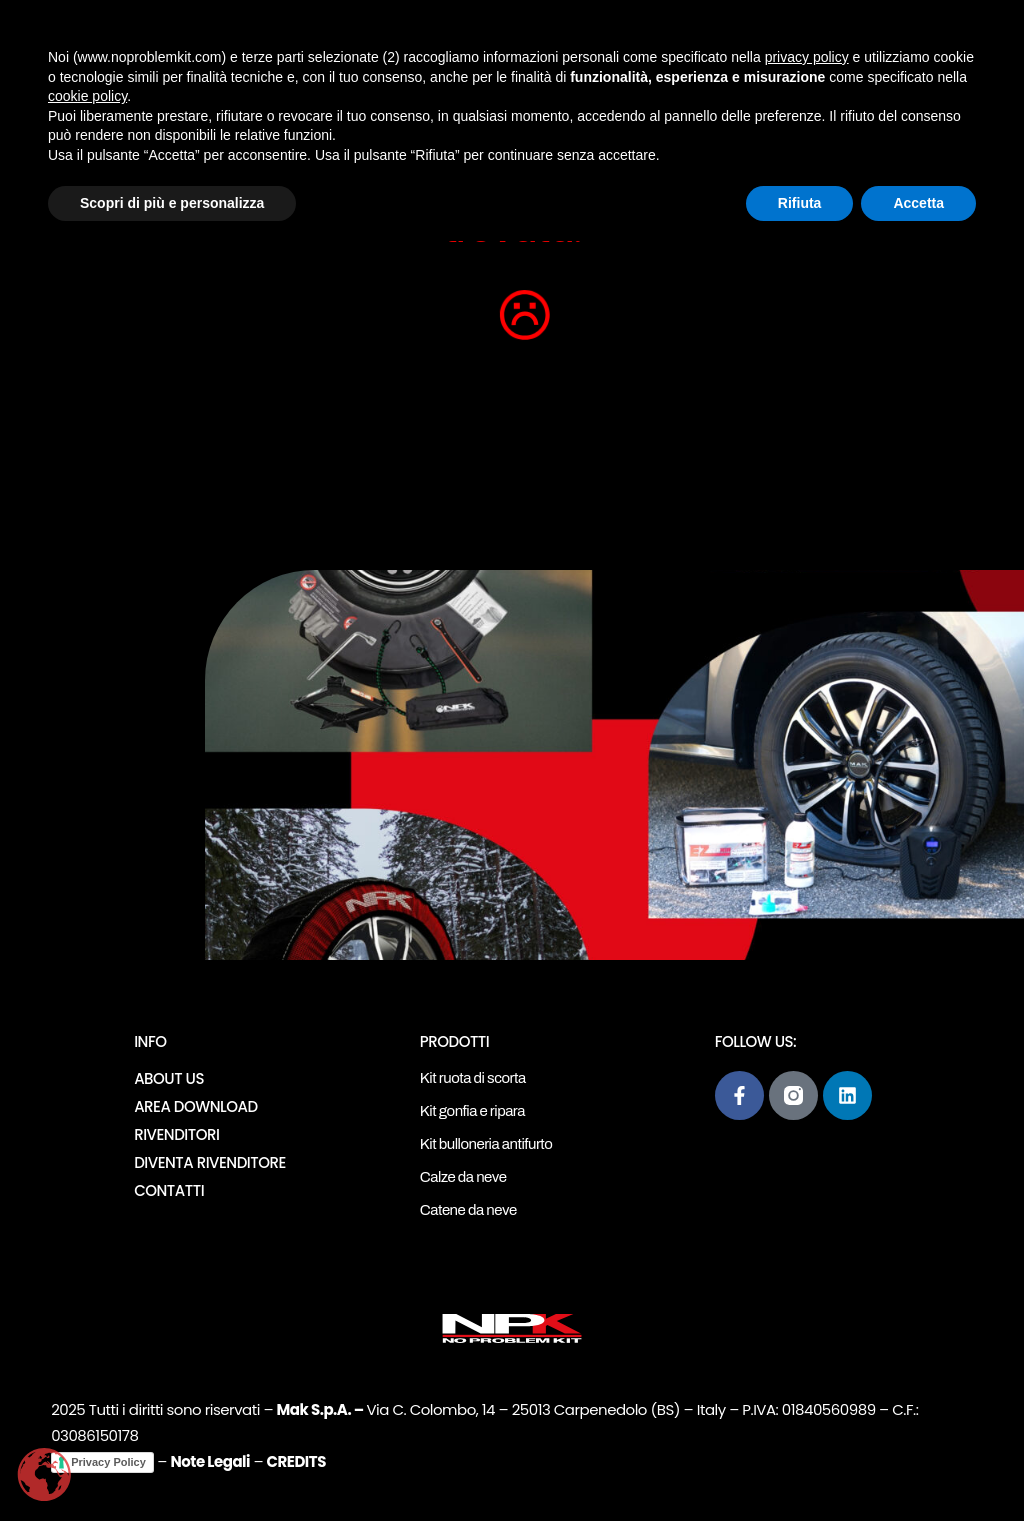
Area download (195, 1106)
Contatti (169, 1190)
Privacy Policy (108, 1462)
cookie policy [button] (87, 96)
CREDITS (296, 1461)
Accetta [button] (918, 203)
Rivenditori (176, 1134)
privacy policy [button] (807, 57)
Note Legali (209, 1461)
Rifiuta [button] (800, 203)
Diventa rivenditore (210, 1162)
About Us (169, 1078)
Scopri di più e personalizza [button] (172, 203)
